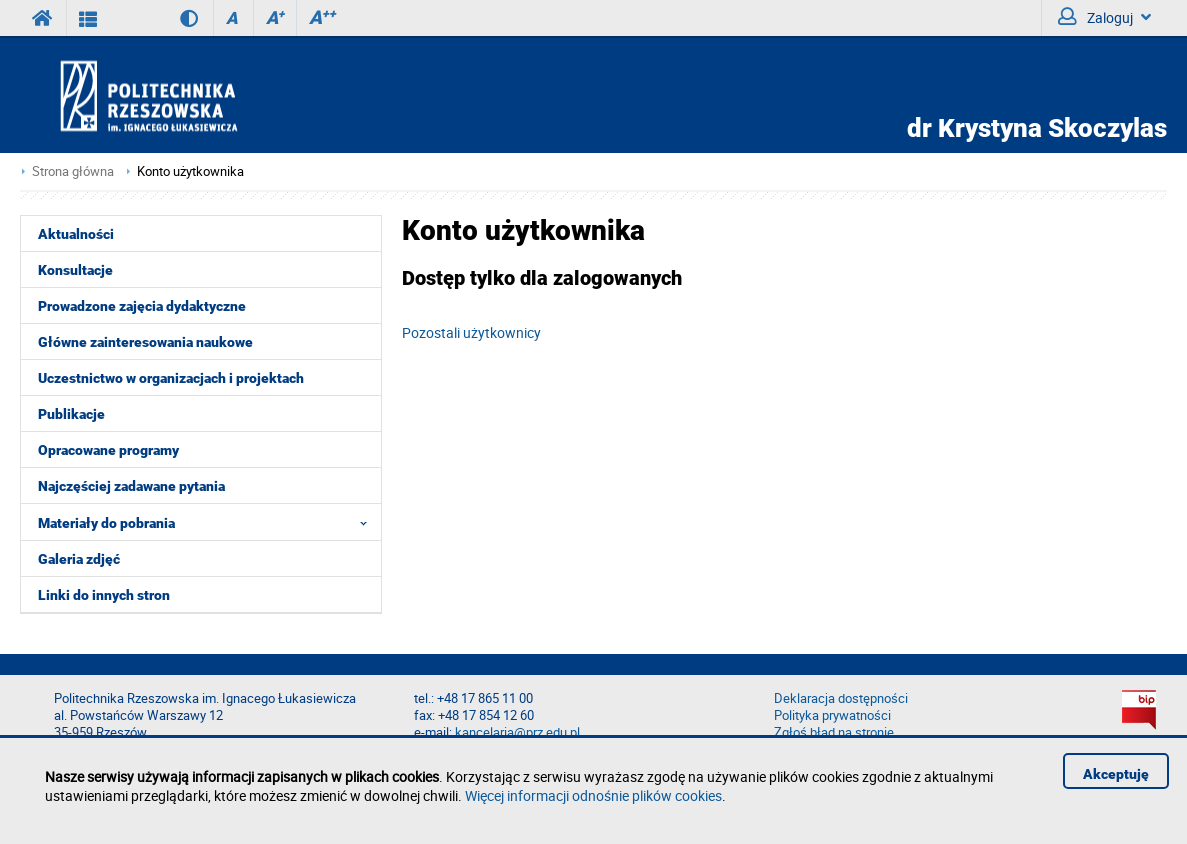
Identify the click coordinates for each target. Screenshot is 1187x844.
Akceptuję (1116, 774)
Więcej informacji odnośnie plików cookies (593, 795)
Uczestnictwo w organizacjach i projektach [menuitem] (171, 378)
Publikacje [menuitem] (71, 414)
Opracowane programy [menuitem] (108, 450)
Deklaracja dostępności (841, 698)
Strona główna (73, 171)
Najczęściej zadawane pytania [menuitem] (131, 486)
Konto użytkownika (190, 171)
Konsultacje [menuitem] (75, 270)
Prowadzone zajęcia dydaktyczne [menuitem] (142, 306)
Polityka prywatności (832, 715)
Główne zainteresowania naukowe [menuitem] (145, 342)
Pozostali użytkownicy (471, 332)
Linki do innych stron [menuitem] (104, 595)
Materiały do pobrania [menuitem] (208, 522)
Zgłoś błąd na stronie (834, 732)
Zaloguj (1104, 17)
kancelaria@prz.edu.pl (517, 732)
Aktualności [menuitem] (76, 234)
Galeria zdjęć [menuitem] (79, 559)
